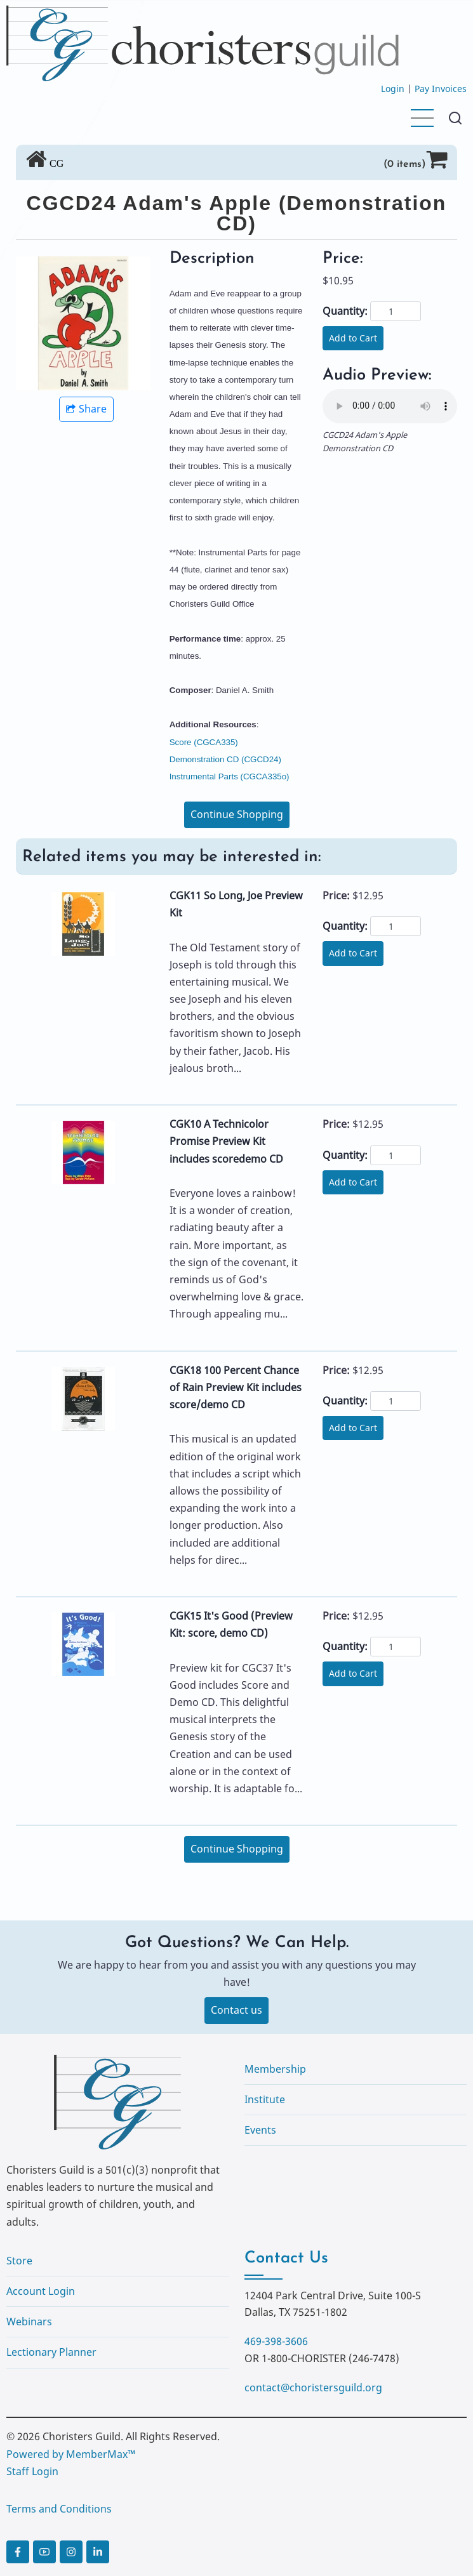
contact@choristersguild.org (313, 2387)
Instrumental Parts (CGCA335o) (230, 776)
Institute (264, 2099)
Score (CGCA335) (204, 742)
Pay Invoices (441, 89)
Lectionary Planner (51, 2352)
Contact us (236, 2010)
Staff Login (32, 2471)
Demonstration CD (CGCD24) (225, 759)
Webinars (29, 2321)
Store (19, 2261)
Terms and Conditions (59, 2509)
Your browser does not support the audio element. (390, 406)
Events (260, 2130)
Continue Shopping (236, 814)
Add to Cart (353, 338)
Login (392, 89)
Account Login (40, 2291)
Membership (275, 2069)
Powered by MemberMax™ (70, 2454)
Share (86, 409)
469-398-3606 (276, 2341)
